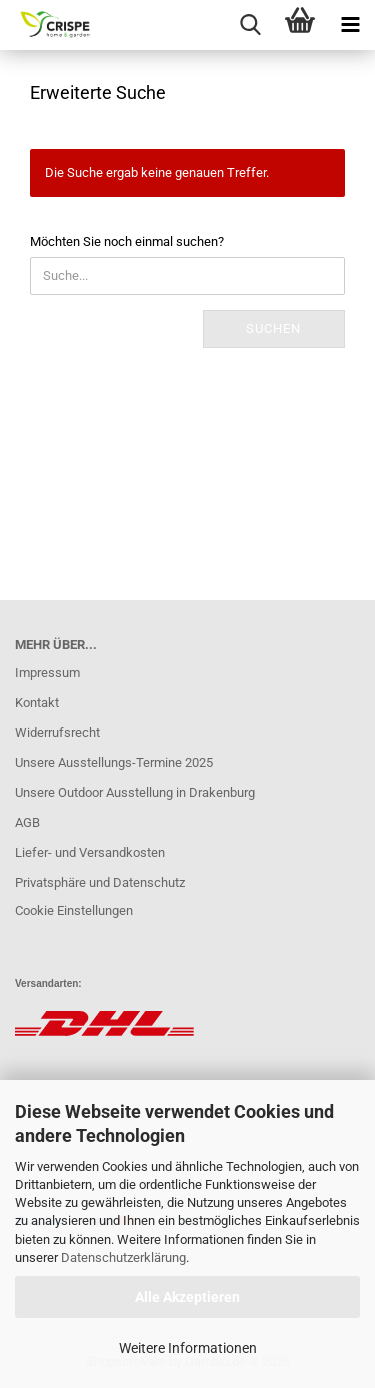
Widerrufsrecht (57, 732)
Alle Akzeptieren (187, 1297)
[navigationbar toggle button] (350, 25)
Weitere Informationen (188, 1348)
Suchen (273, 328)
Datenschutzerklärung (123, 1257)
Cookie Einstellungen (74, 910)
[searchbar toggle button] (250, 25)
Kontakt (37, 702)
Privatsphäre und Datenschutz (100, 882)
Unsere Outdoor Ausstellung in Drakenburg (135, 792)
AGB (27, 822)
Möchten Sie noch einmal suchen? (127, 241)
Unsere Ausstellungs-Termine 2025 (114, 762)
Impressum (47, 672)
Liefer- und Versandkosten (90, 852)
